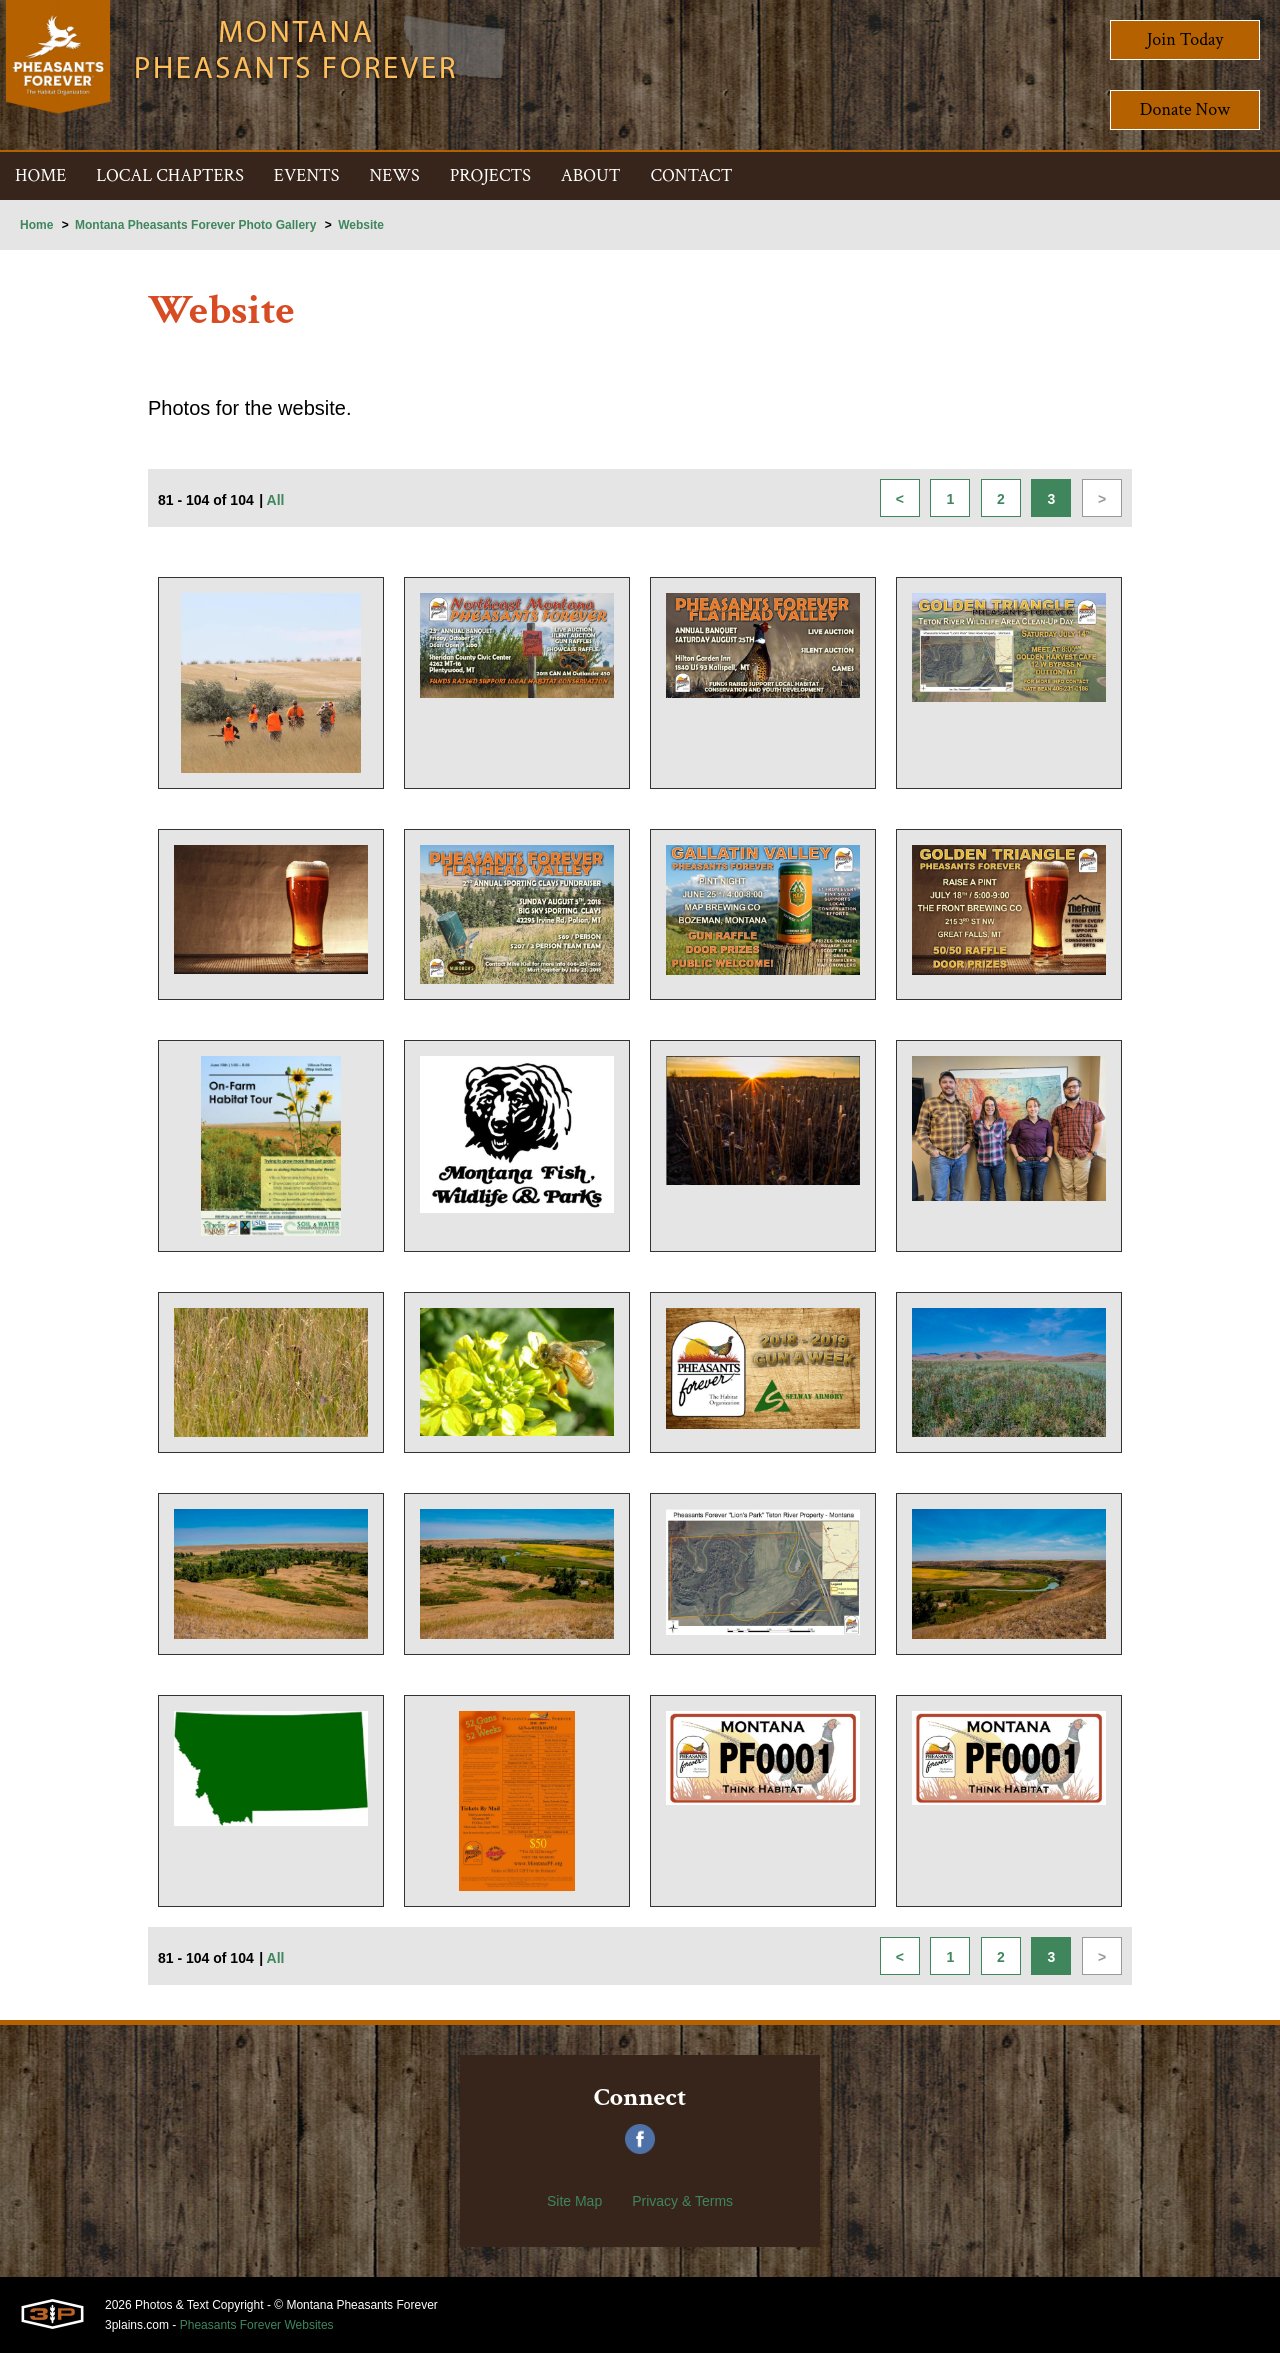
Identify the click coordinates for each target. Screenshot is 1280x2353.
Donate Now (1185, 109)
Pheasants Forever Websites (257, 2325)
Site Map (574, 2201)
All (276, 500)
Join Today (1185, 39)
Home (36, 225)
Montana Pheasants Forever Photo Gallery (195, 225)
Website (361, 225)
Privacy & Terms (682, 2201)
